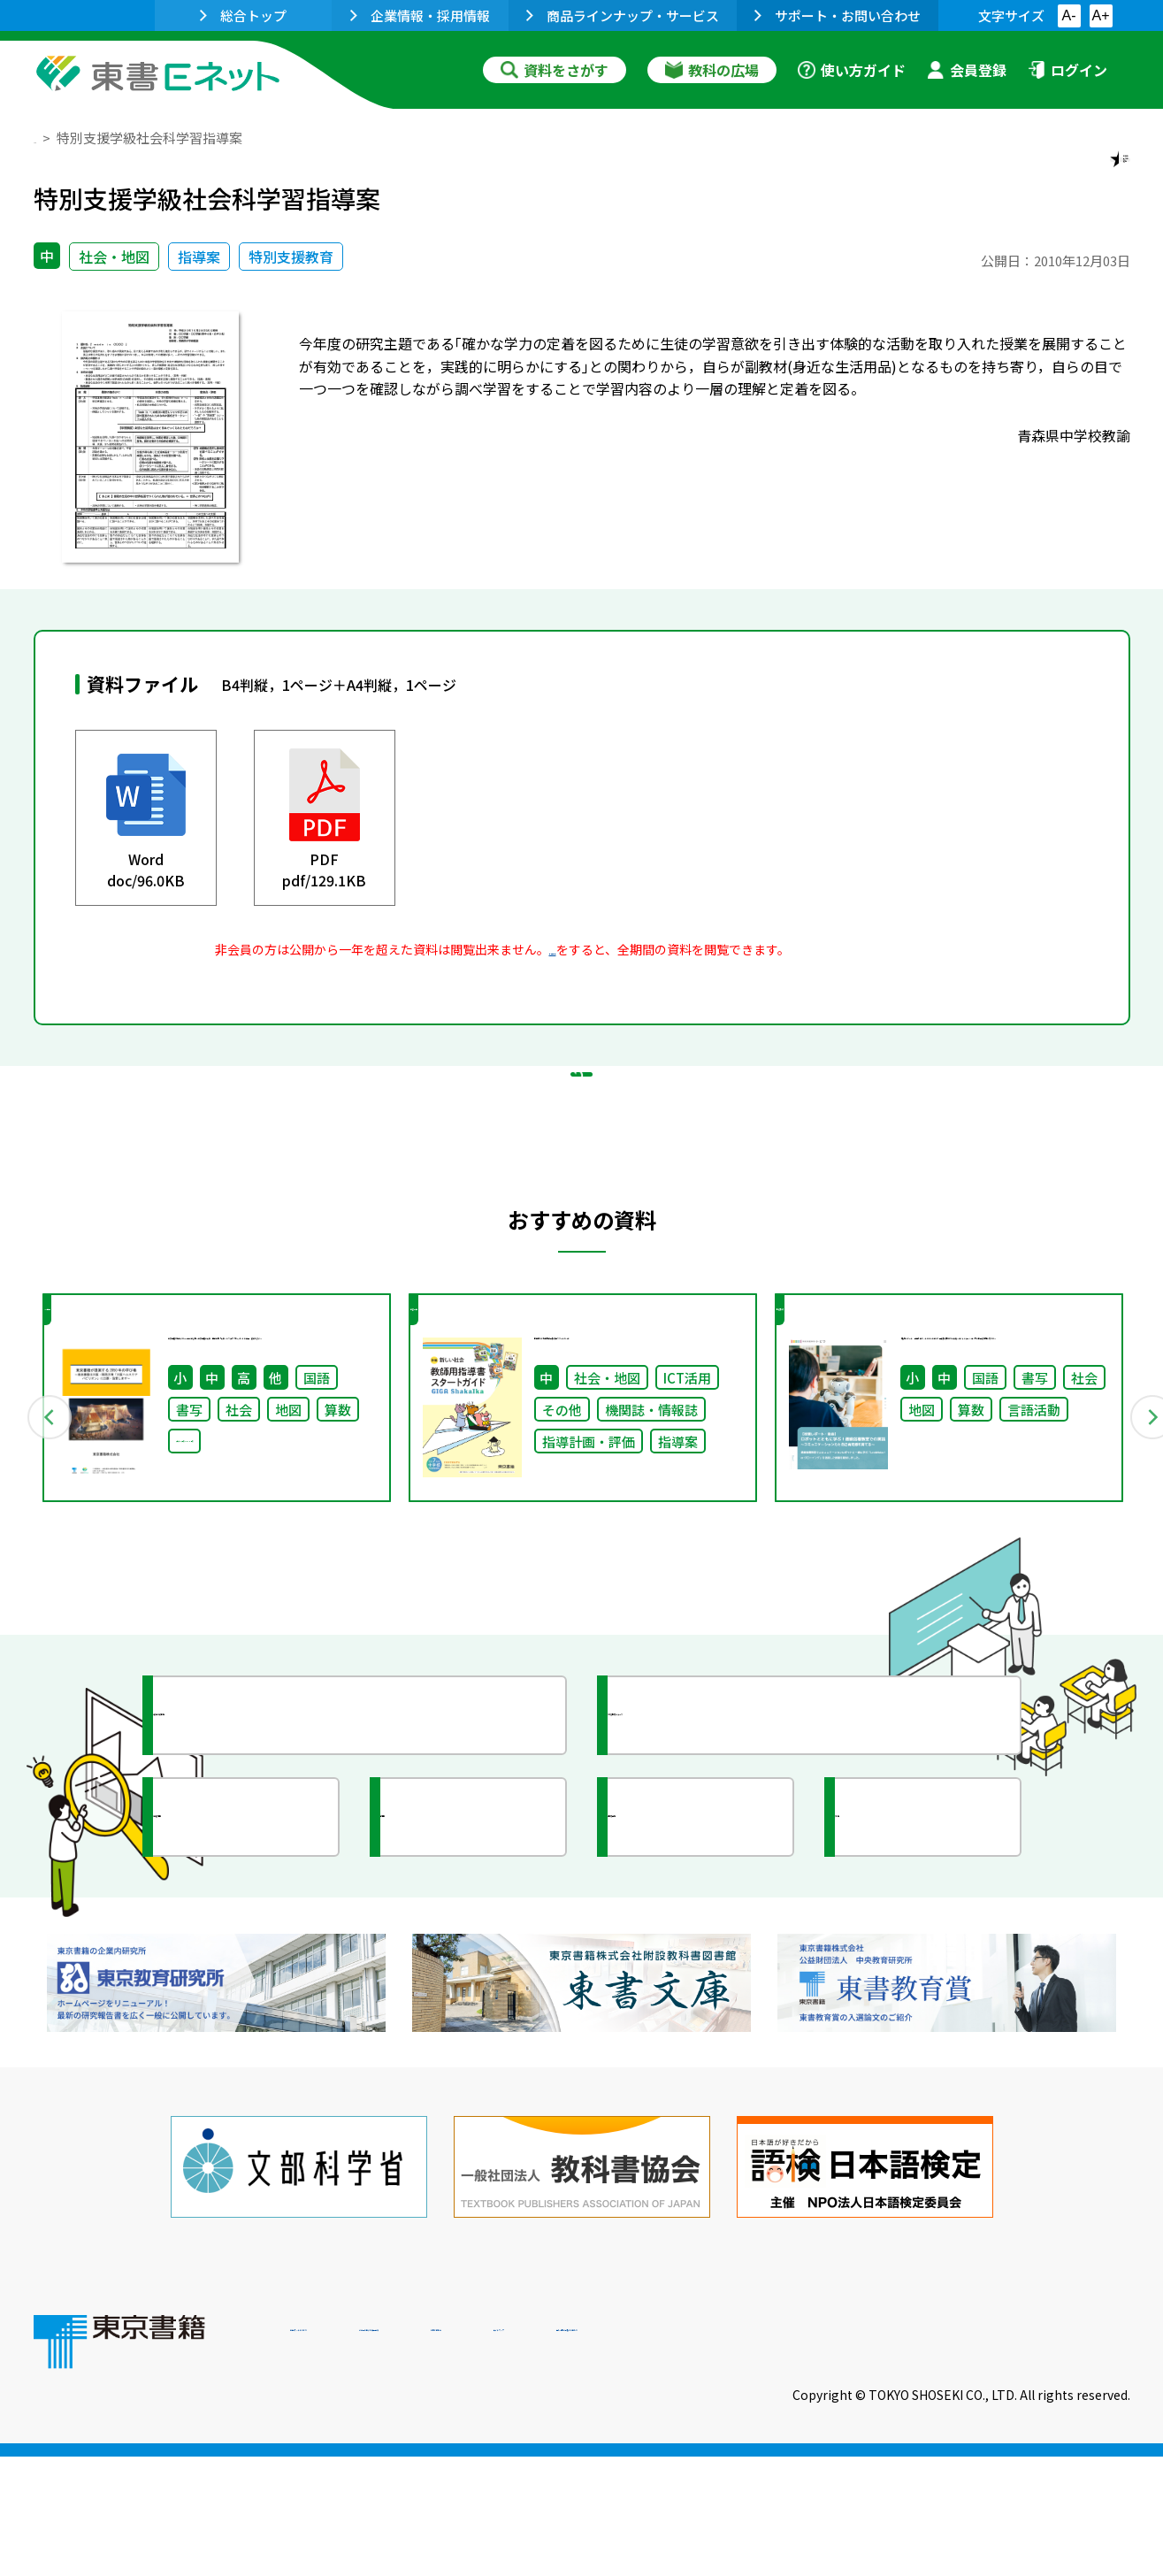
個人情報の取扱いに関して (1045, 2455)
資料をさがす (554, 69)
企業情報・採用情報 (420, 15)
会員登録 (966, 69)
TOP (47, 137)
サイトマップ (865, 2455)
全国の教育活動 (698, 1964)
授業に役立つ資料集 (260, 1863)
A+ (1100, 15)
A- (1069, 15)
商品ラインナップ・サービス (622, 15)
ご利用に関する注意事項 (556, 2455)
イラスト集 (910, 1964)
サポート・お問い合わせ (837, 15)
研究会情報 (455, 1964)
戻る (582, 1168)
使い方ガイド (852, 69)
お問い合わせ (728, 2455)
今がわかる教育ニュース (730, 1863)
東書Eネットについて (358, 2455)
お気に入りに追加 (1053, 175)
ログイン (1067, 69)
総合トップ (243, 15)
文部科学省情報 (244, 1964)
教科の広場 (712, 69)
